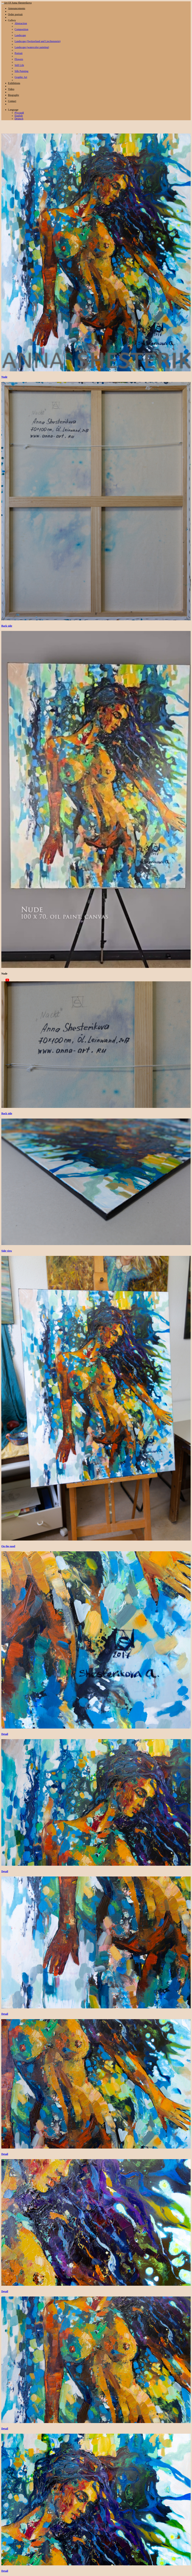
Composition (21, 29)
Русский (19, 112)
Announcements (16, 8)
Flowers (19, 59)
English (19, 115)
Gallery (12, 20)
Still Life (19, 65)
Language (13, 109)
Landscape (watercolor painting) (32, 47)
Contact (12, 101)
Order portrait (15, 14)
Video (11, 89)
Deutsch (19, 118)
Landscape (20, 35)
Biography (13, 95)
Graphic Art (21, 77)
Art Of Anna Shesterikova (18, 2)
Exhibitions (14, 83)
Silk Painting (21, 71)
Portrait (19, 53)
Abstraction (21, 23)
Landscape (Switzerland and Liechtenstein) (37, 41)
